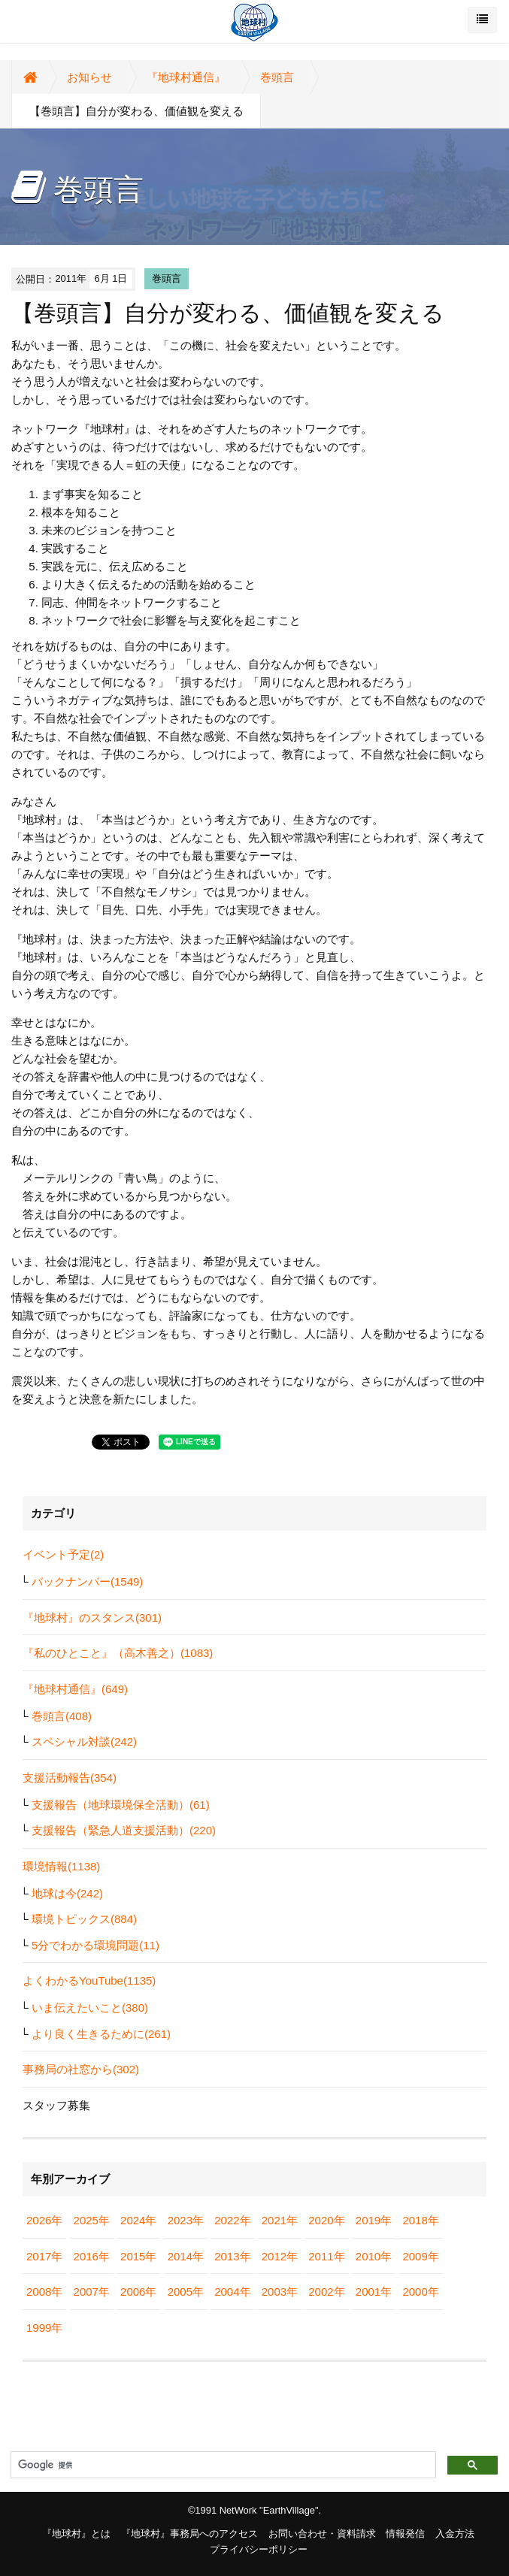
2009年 (420, 2256)
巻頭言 (277, 77)
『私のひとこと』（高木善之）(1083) (118, 1652)
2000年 (420, 2291)
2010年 (374, 2256)
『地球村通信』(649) (75, 1689)
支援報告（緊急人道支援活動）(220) (124, 1830)
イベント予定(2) (63, 1554)
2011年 (326, 2256)
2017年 (44, 2256)
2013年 (232, 2256)
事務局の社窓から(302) (81, 2069)
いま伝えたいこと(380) (90, 2007)
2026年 (44, 2220)
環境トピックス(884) (84, 1918)
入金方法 (454, 2533)
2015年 (138, 2256)
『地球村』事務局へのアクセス (189, 2533)
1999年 (44, 2327)
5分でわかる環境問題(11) (95, 1945)
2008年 (44, 2291)
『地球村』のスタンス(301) (92, 1617)
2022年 (232, 2220)
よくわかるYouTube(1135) (89, 1980)
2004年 (232, 2291)
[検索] (222, 2465)
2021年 (280, 2220)
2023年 (186, 2220)
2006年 (138, 2291)
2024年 (138, 2220)
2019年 (374, 2220)
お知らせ (89, 77)
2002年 (326, 2291)
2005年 (186, 2291)
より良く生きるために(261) (101, 2033)
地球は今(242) (67, 1893)
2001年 (374, 2291)
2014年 (186, 2256)
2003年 (280, 2291)
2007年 (92, 2291)
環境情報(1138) (61, 1866)
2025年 (92, 2220)
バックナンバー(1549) (87, 1581)
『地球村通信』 (186, 77)
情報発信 (405, 2533)
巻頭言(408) (62, 1716)
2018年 (420, 2220)
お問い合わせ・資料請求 (322, 2533)
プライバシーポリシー (259, 2549)
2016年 (92, 2256)
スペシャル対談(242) (84, 1741)
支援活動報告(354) (70, 1777)
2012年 (280, 2256)
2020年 (326, 2220)
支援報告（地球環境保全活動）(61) (121, 1804)
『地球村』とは (76, 2533)
